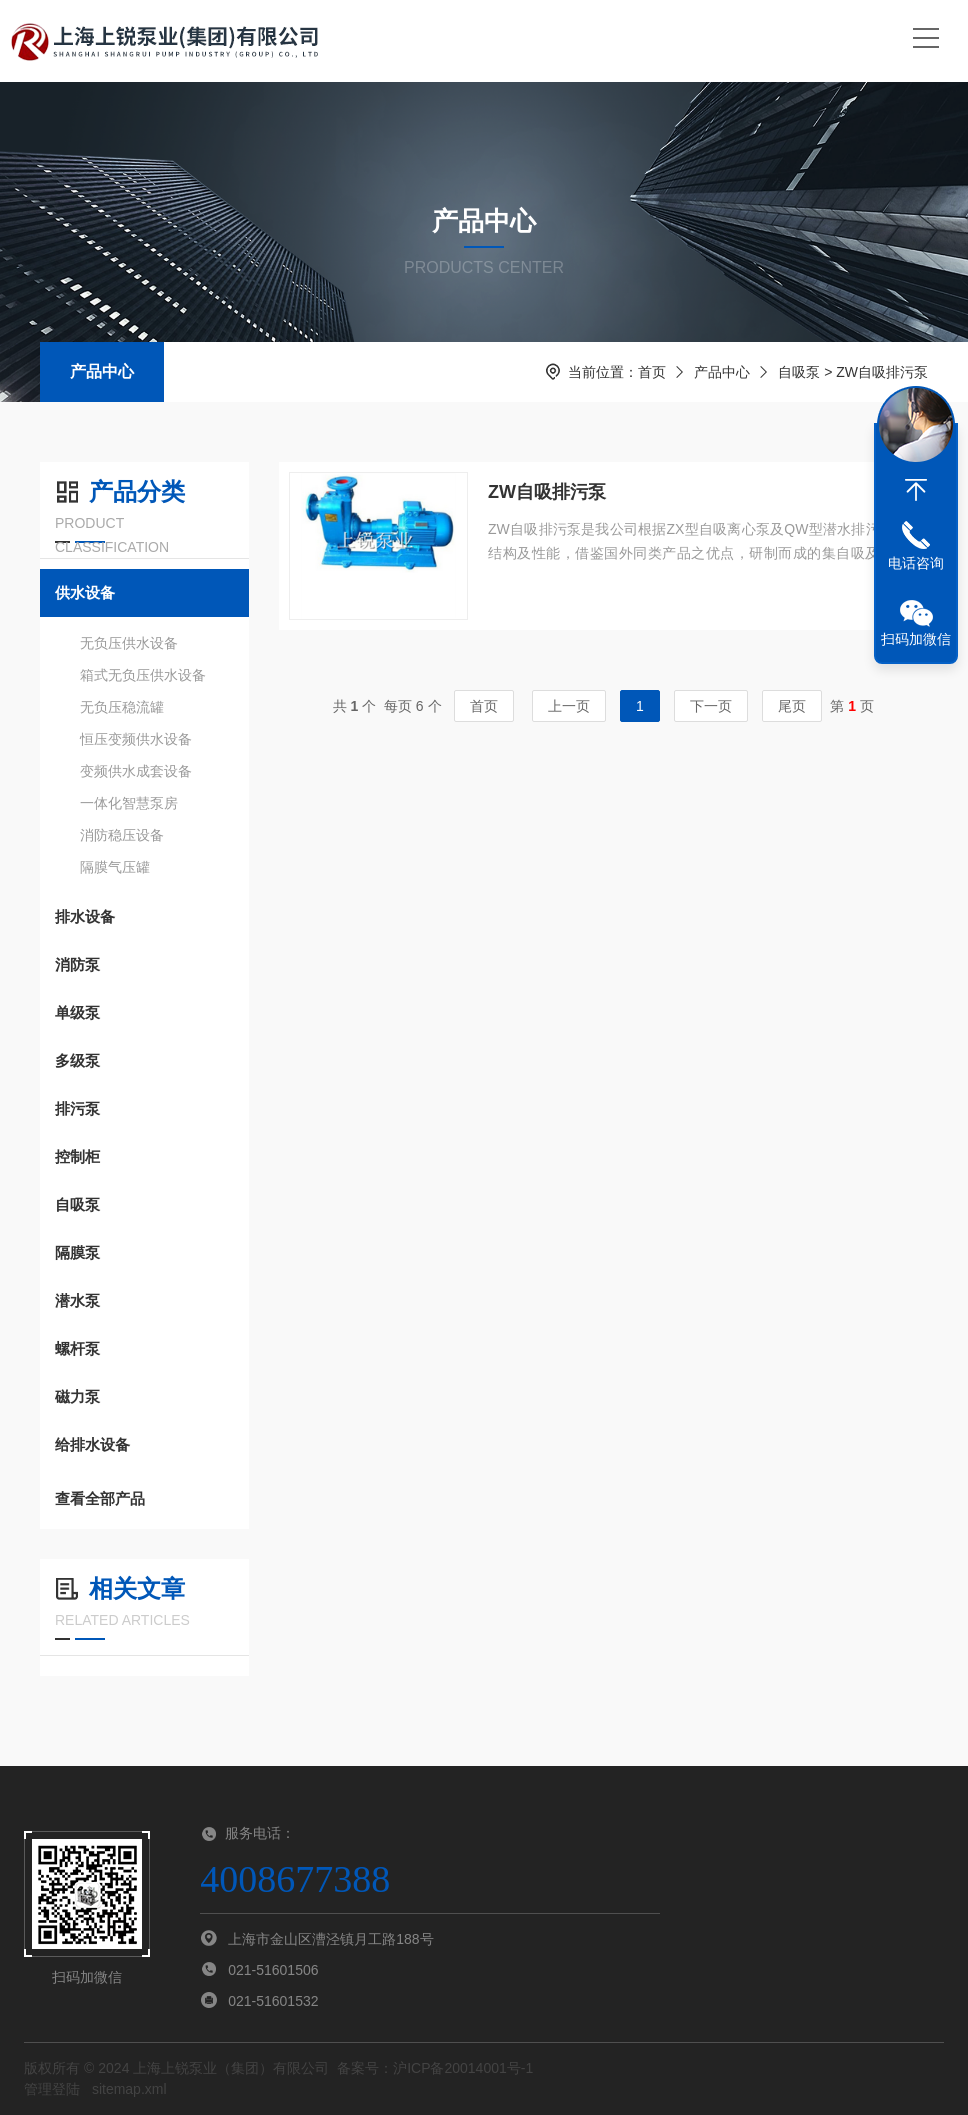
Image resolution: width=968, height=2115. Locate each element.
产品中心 (102, 371)
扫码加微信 (916, 639)
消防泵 (77, 964)
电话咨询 (916, 563)
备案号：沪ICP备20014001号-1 (435, 2068)
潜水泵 (77, 1300)
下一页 (711, 706)
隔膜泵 (77, 1252)
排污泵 (77, 1108)
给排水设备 (92, 1444)
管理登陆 (52, 2089)
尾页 (792, 706)
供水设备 (85, 592)
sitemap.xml (129, 2089)
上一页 (569, 706)
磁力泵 (77, 1396)
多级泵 (77, 1060)
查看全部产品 (144, 1499)
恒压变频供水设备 (136, 739)
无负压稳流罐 (122, 707)
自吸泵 (799, 372)
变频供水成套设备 (136, 771)
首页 (652, 372)
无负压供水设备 (129, 643)
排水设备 (85, 916)
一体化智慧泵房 (129, 803)
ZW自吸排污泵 (547, 492)
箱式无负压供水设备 (143, 675)
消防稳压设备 (122, 835)
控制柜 (77, 1156)
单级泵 (77, 1012)
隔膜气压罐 (115, 867)
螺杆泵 (77, 1348)
